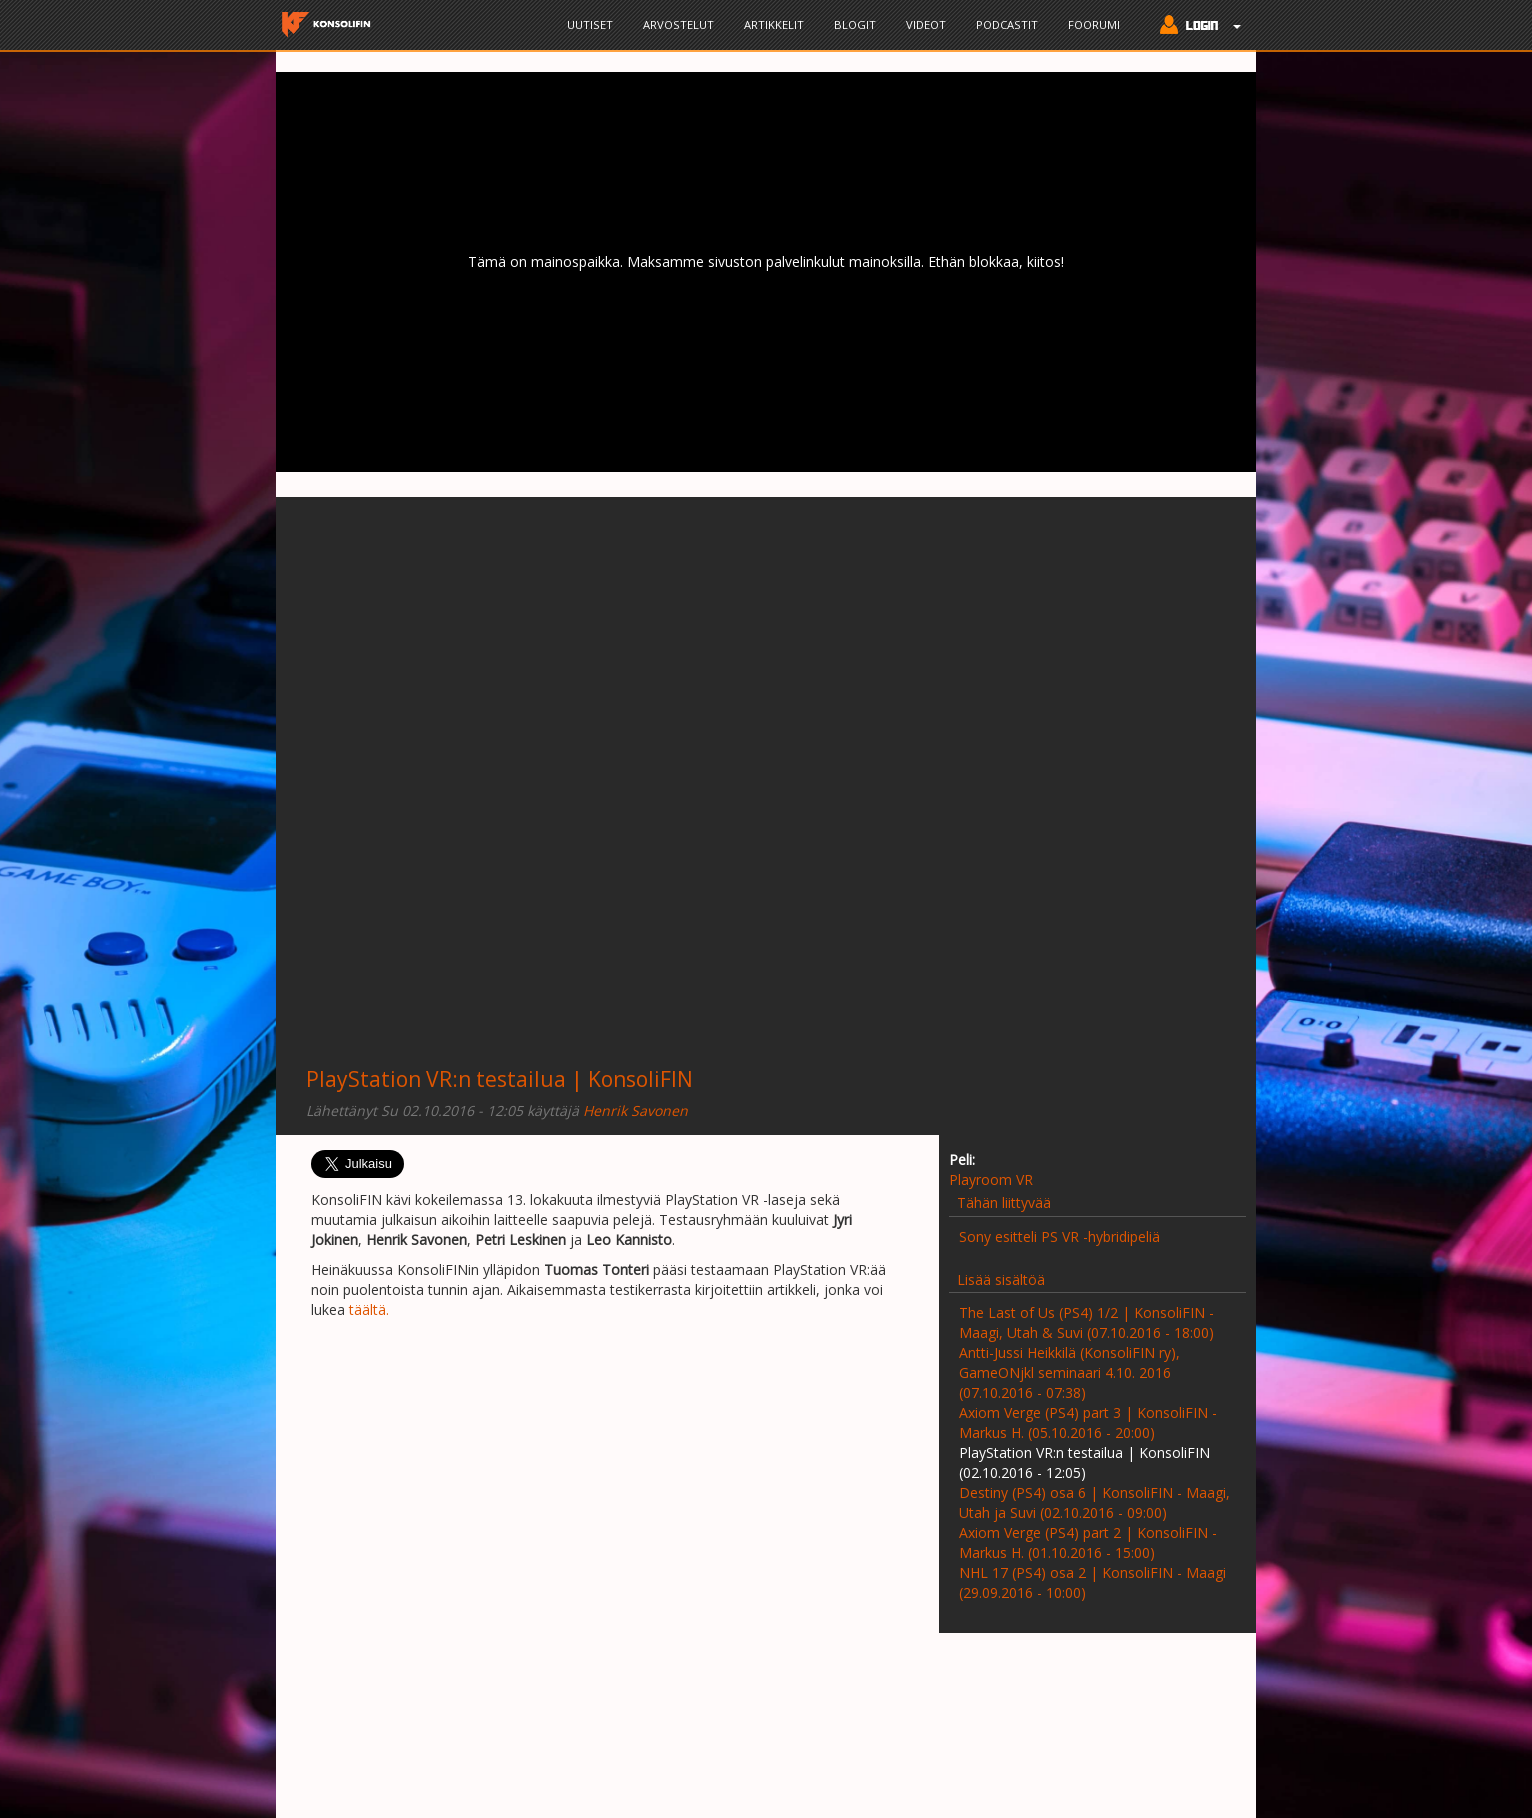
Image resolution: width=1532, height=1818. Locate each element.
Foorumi (1094, 24)
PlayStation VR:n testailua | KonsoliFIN (499, 1079)
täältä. (369, 1309)
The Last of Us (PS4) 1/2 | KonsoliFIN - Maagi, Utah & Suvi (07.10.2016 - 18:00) (1086, 1322)
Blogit (855, 24)
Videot (926, 24)
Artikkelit (774, 24)
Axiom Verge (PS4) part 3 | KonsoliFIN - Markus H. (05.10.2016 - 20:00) (1088, 1422)
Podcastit (1007, 24)
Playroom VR (991, 1179)
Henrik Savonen (635, 1110)
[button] (1195, 27)
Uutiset (590, 24)
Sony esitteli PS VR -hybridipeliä (1059, 1236)
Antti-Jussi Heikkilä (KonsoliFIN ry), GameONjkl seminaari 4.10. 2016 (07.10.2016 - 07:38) (1069, 1372)
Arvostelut (678, 24)
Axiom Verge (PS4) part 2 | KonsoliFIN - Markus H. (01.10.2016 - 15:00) (1088, 1542)
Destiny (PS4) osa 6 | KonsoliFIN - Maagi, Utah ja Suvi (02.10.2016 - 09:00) (1094, 1502)
